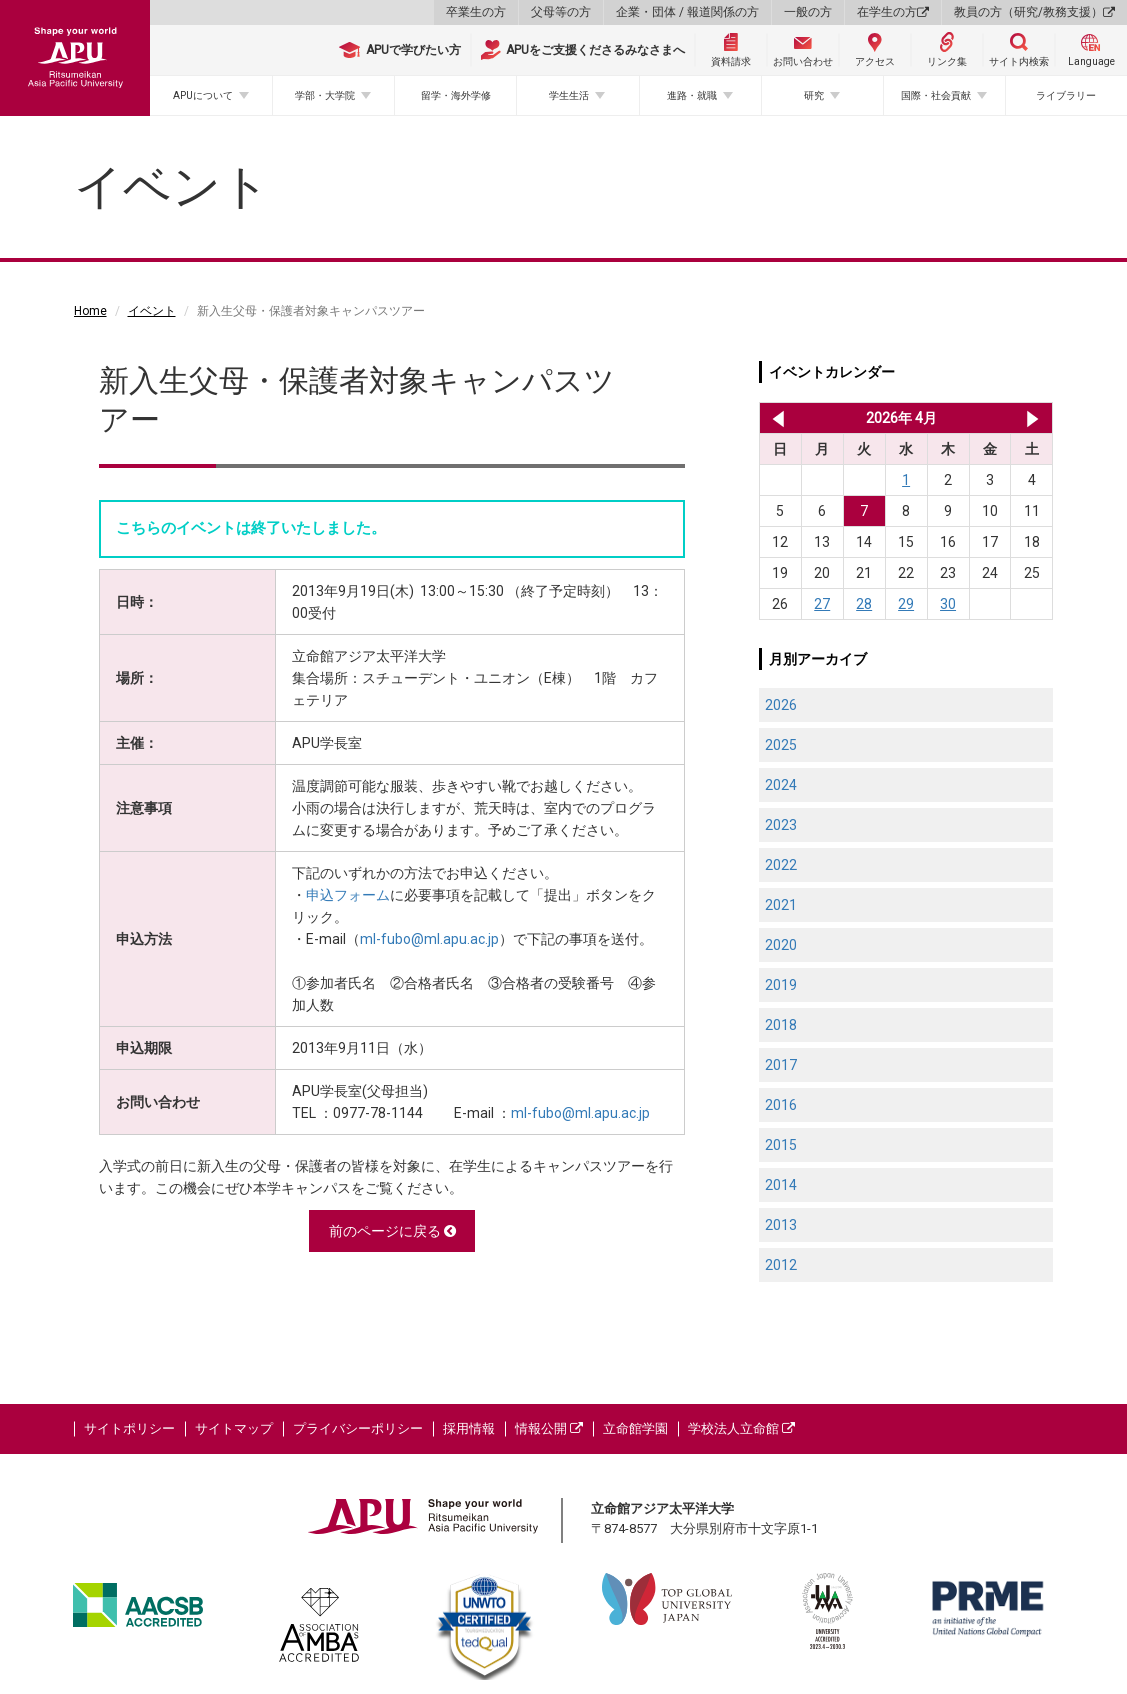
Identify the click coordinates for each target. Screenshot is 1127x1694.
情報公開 (549, 1428)
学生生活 (569, 95)
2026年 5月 (1032, 418)
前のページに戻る (392, 1231)
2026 (781, 705)
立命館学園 (635, 1428)
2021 (781, 905)
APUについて (203, 95)
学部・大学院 (325, 95)
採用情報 (469, 1428)
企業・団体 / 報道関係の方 (687, 12)
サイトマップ (234, 1428)
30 (948, 604)
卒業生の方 (476, 12)
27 (822, 604)
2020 (781, 945)
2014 (781, 1185)
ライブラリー (1066, 95)
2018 (781, 1025)
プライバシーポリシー (358, 1428)
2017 (781, 1065)
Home (90, 311)
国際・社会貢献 (936, 95)
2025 (781, 745)
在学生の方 (893, 12)
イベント (152, 311)
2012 (781, 1265)
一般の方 (808, 12)
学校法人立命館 (741, 1428)
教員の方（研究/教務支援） (1034, 12)
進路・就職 (692, 95)
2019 (781, 985)
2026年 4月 (901, 418)
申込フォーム (348, 895)
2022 (781, 865)
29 (906, 604)
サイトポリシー (129, 1428)
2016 (781, 1105)
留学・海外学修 (456, 95)
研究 (814, 95)
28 (864, 604)
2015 (781, 1145)
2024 (781, 785)
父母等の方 (561, 12)
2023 (781, 825)
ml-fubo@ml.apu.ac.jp (429, 939)
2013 (781, 1225)
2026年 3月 (774, 418)
